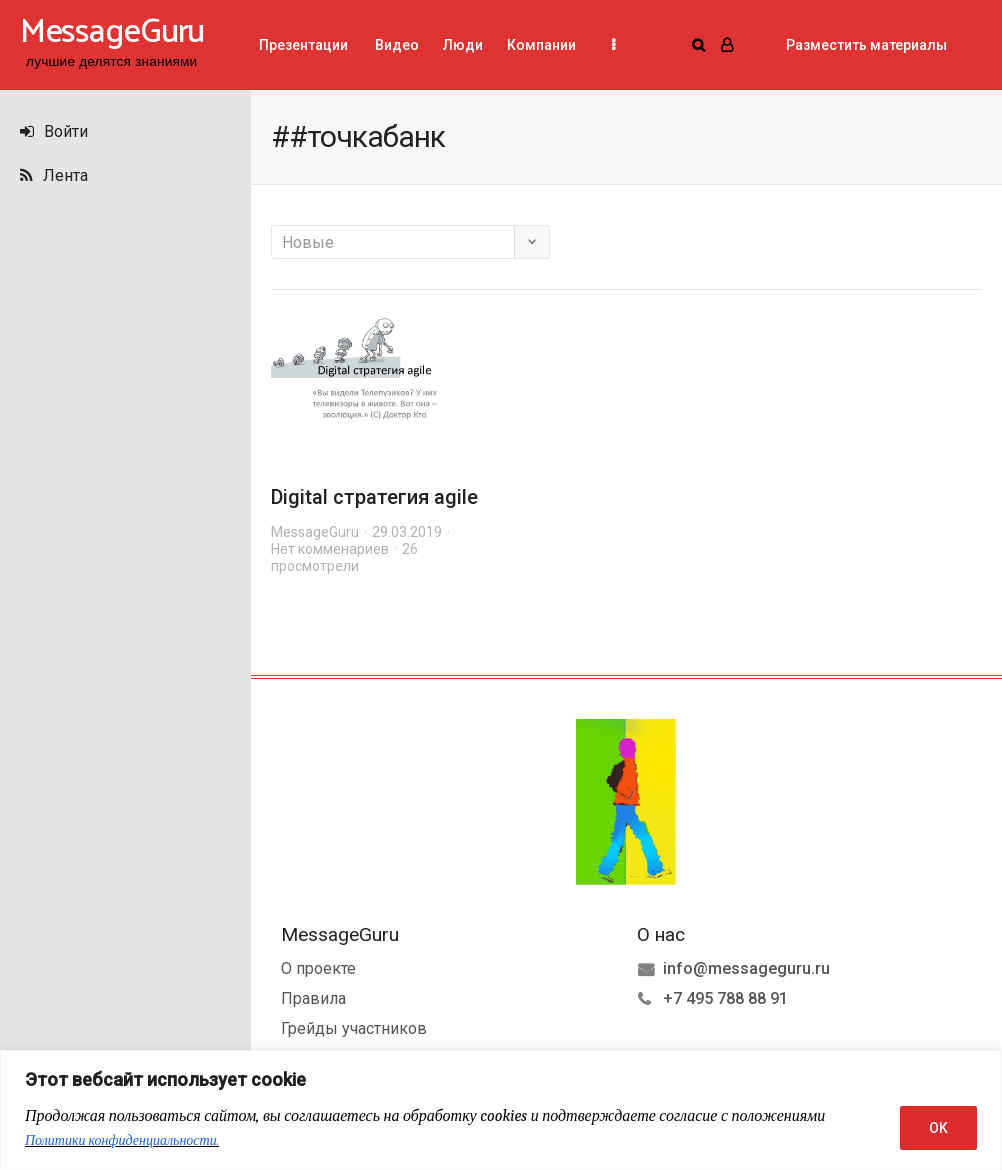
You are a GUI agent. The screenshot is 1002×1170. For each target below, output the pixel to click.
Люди (463, 45)
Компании (541, 45)
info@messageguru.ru (746, 968)
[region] (501, 1110)
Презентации (303, 45)
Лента (54, 175)
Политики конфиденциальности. (122, 1140)
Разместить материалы (866, 45)
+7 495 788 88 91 (725, 998)
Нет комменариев (330, 549)
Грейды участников (354, 1028)
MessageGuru (315, 532)
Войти (54, 131)
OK (938, 1128)
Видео (395, 45)
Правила (313, 998)
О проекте (318, 968)
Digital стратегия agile (374, 497)
